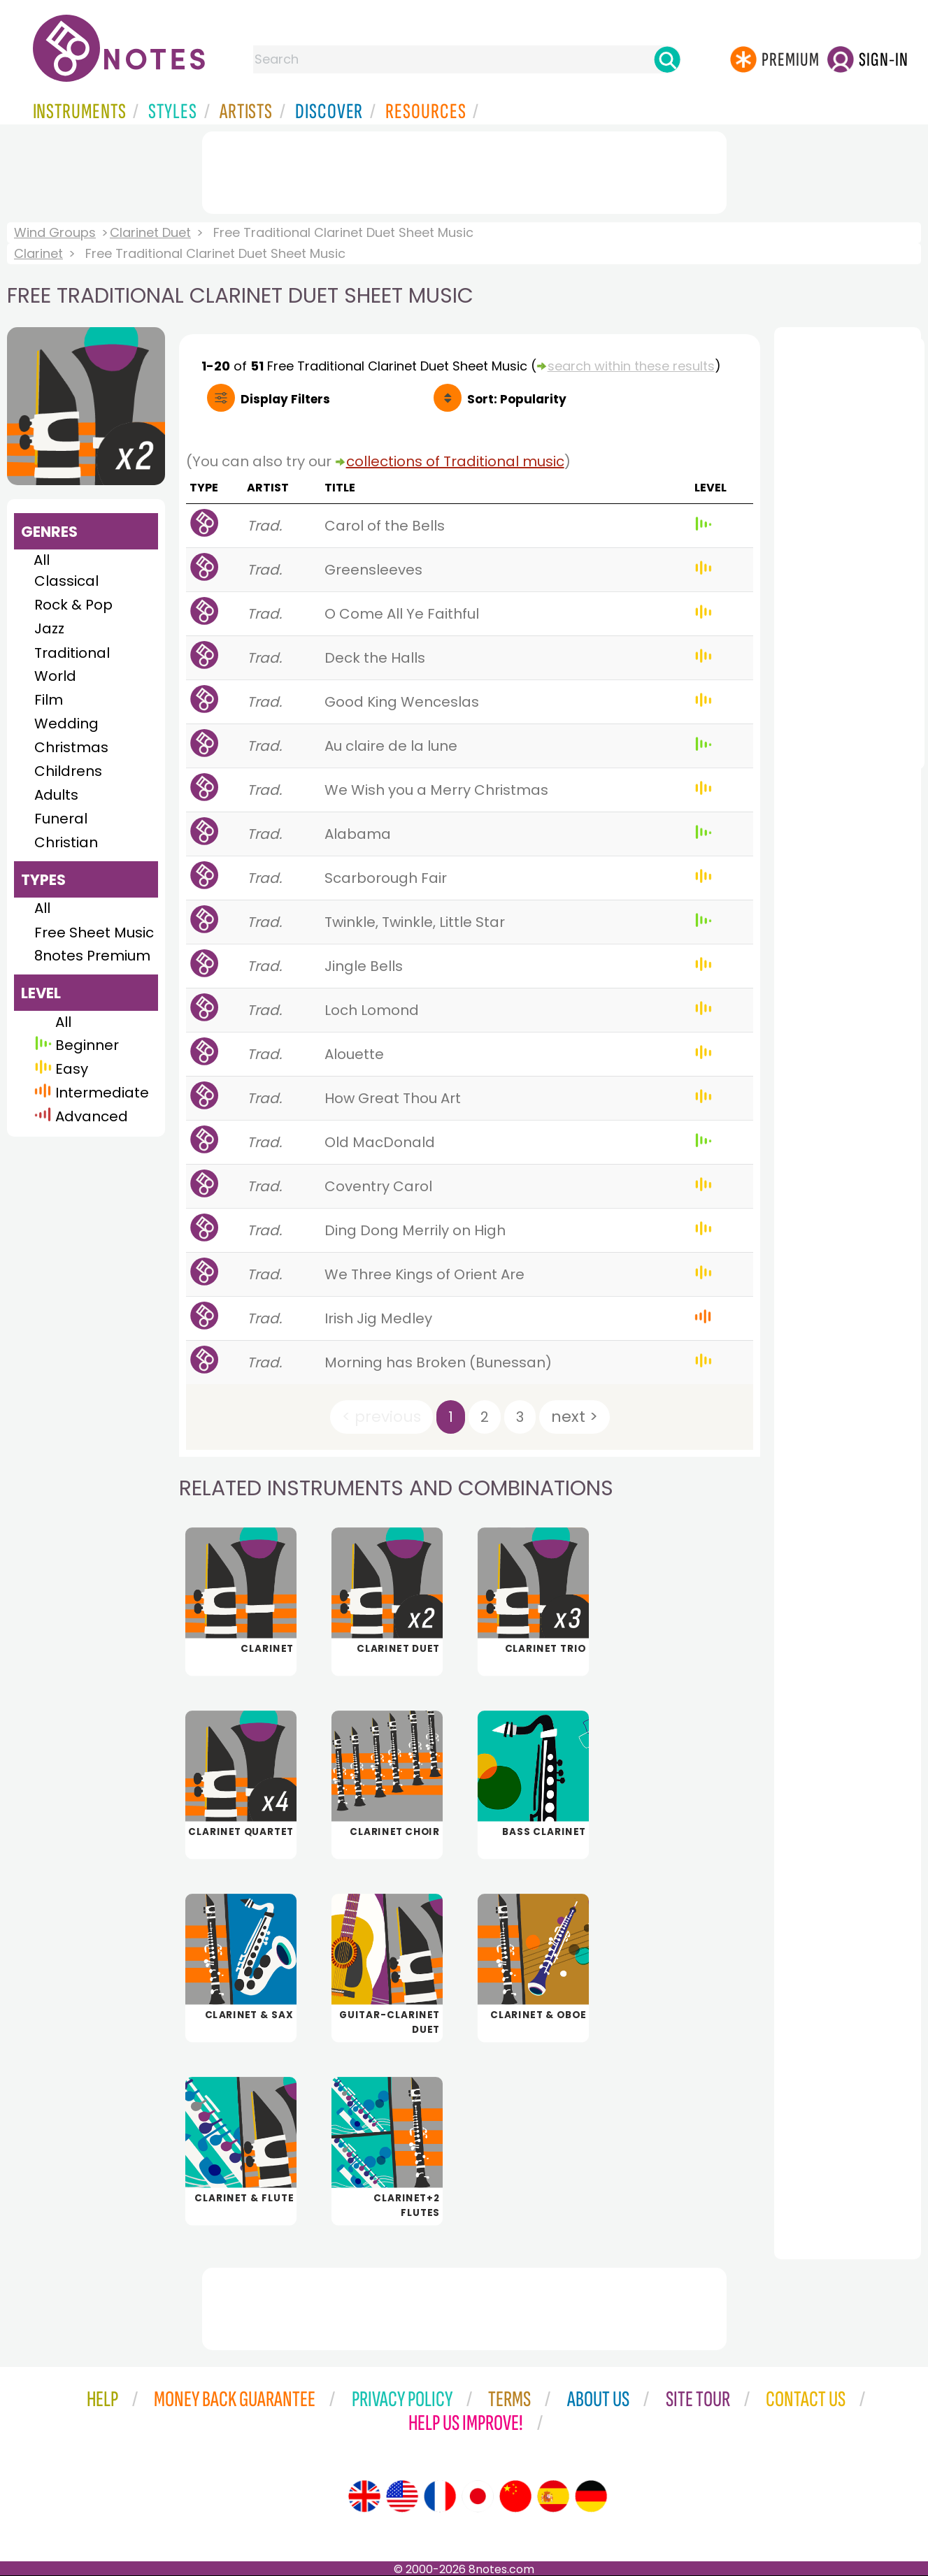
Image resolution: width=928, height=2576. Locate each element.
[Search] (667, 59)
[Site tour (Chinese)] (515, 2496)
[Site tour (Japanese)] (477, 2496)
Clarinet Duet (150, 232)
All (42, 560)
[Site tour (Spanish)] (553, 2496)
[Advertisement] (464, 169)
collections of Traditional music (455, 461)
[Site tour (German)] (590, 2496)
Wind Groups (55, 232)
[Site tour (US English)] (402, 2496)
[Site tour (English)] (364, 2496)
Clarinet (38, 253)
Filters (285, 399)
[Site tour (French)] (439, 2496)
